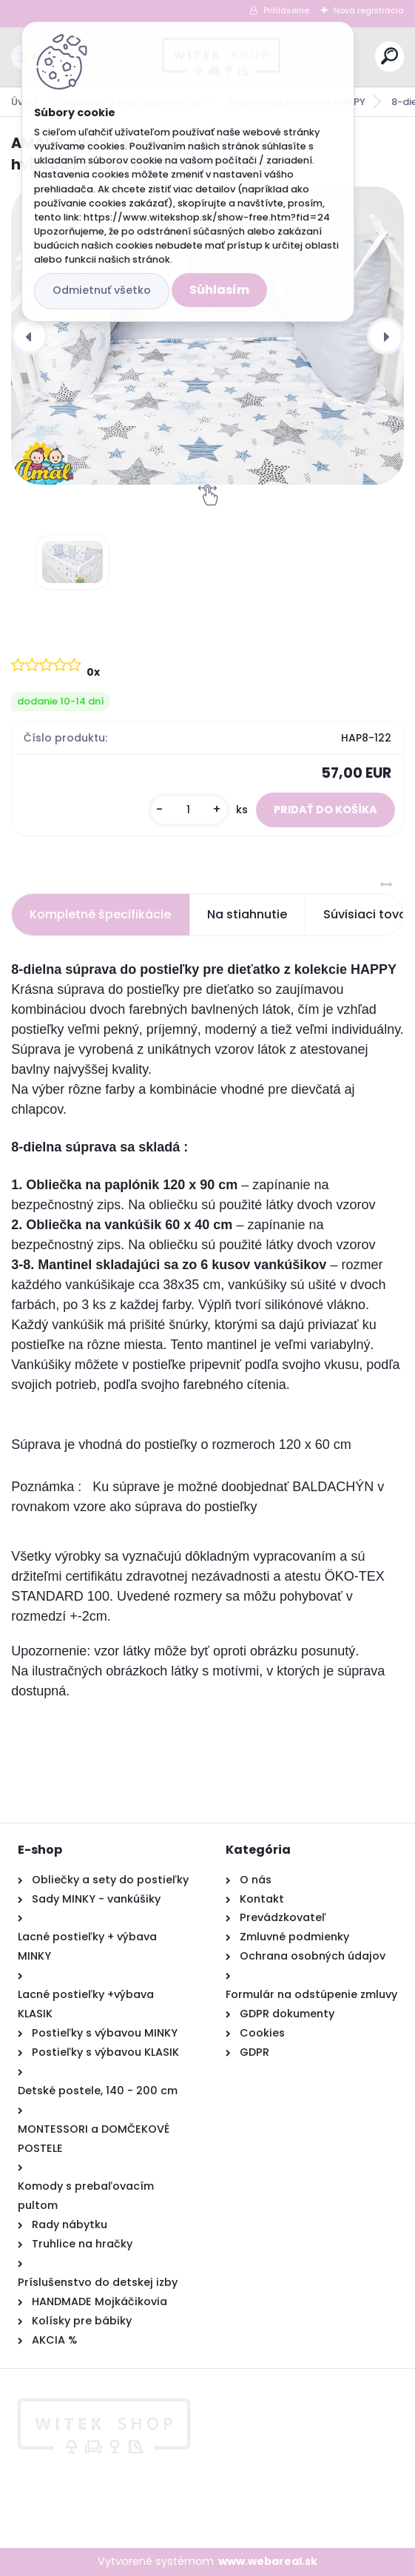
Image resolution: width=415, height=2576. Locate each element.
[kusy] (188, 810)
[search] (389, 55)
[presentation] (29, 335)
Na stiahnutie (247, 914)
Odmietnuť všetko (102, 290)
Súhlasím (219, 289)
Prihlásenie (286, 10)
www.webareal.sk (267, 2561)
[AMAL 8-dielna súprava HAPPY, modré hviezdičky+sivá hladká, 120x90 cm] (207, 335)
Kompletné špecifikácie (100, 914)
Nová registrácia (369, 10)
